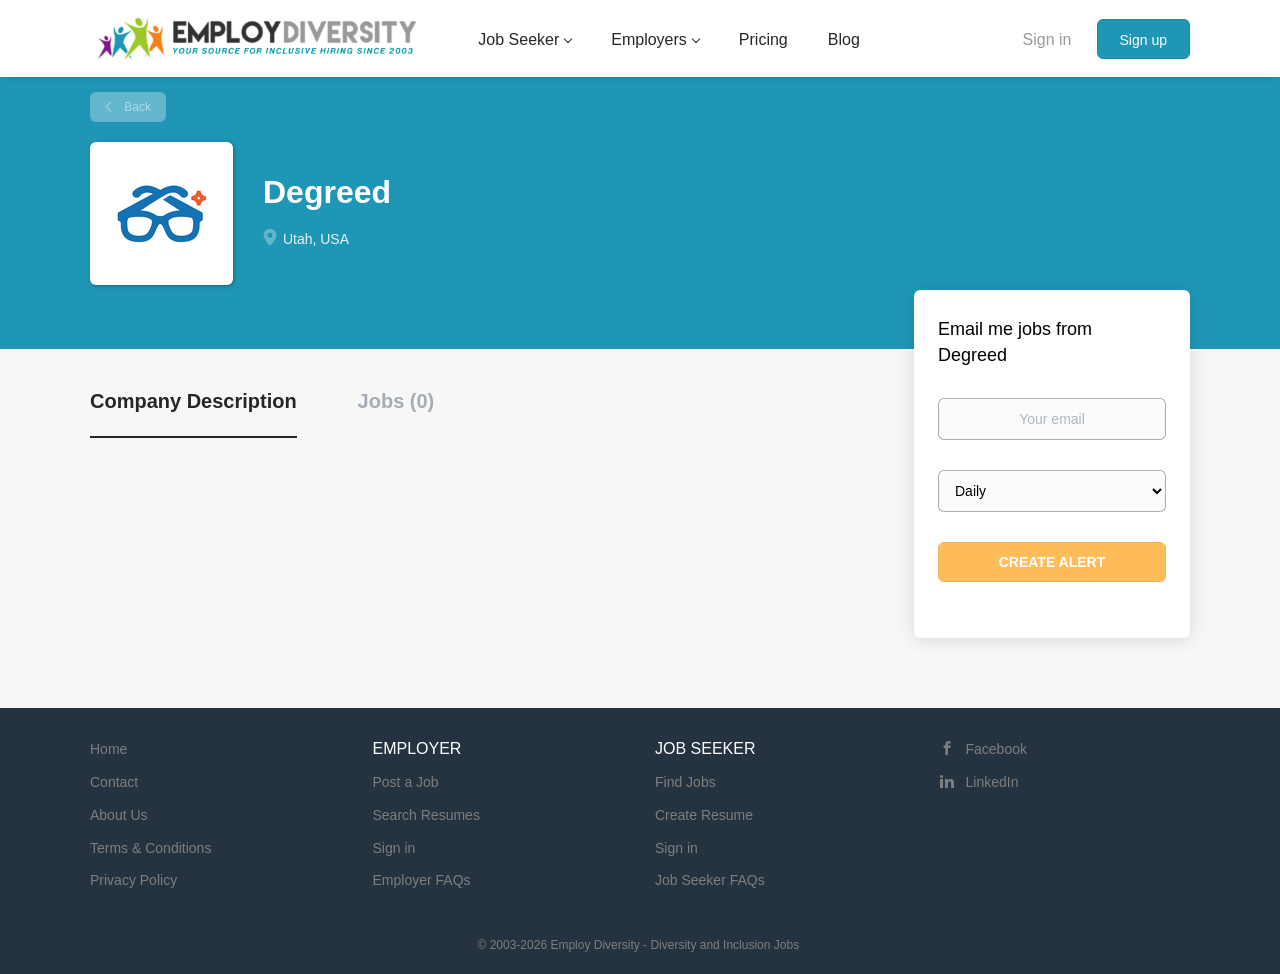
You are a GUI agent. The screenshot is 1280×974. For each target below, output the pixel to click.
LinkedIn (992, 782)
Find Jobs (685, 782)
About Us (119, 815)
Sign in (1047, 39)
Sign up (1143, 40)
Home (108, 749)
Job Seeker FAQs (710, 880)
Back (136, 107)
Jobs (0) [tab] (396, 401)
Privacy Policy (133, 880)
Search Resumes (426, 815)
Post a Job (406, 782)
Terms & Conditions (150, 848)
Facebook (996, 749)
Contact (114, 782)
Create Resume (704, 815)
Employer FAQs (422, 880)
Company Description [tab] (193, 401)
